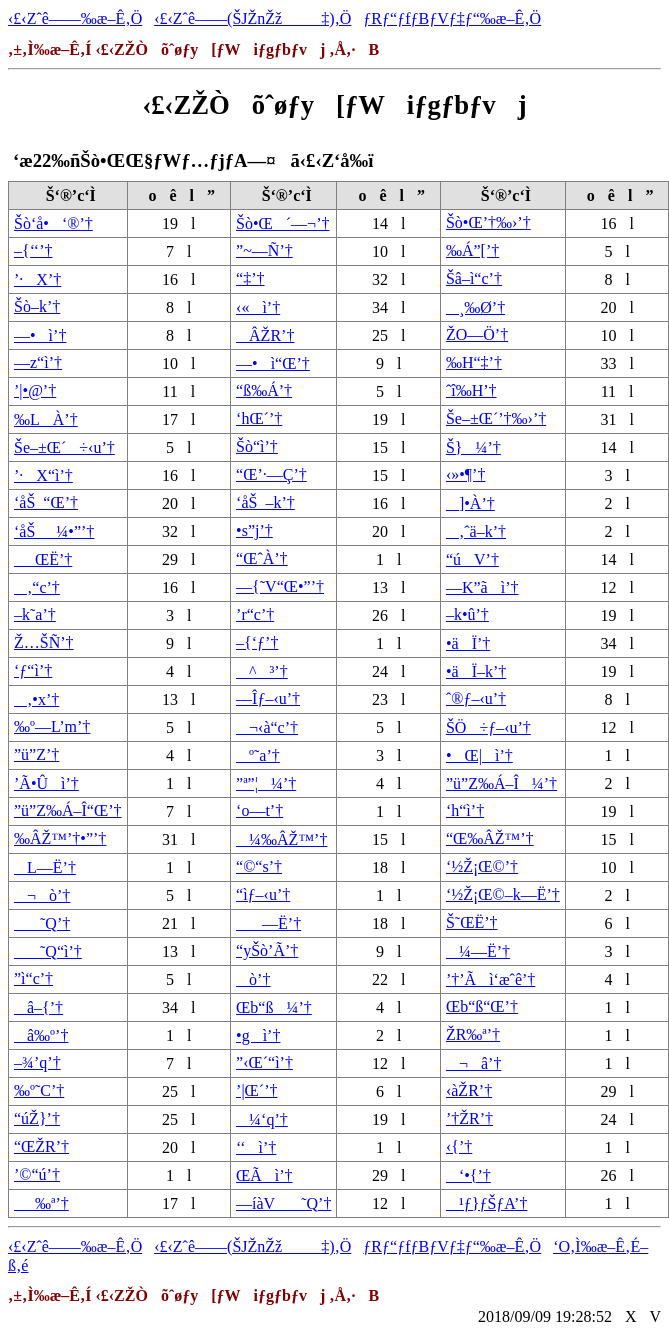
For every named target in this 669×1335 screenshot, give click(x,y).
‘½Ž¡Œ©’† (482, 866)
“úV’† (472, 559)
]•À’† (470, 503)
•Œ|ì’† (479, 755)
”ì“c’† (33, 978)
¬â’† (473, 1063)
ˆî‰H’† (471, 390)
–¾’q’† (37, 1062)
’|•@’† (35, 390)
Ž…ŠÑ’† (44, 642)
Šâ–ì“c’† (474, 278)
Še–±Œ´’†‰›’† (496, 418)
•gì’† (258, 1035)
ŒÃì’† (264, 1175)
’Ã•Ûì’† (46, 783)
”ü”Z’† (36, 754)
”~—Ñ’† (264, 250)
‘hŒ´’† (259, 418)
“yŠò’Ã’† (267, 950)
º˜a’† (258, 755)
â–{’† (38, 1007)
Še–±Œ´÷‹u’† (64, 447)
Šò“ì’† (257, 446)
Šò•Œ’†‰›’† (488, 222)
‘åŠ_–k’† (265, 502)
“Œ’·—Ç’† (271, 474)
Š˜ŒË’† (472, 922)
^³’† (262, 671)
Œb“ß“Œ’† (482, 1006)
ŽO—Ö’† (477, 334)
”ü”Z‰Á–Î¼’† (501, 783)
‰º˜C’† (39, 1090)
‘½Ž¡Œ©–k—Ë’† (503, 894)
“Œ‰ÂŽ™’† (490, 838)
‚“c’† (37, 587)
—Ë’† (268, 923)
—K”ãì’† (482, 587)
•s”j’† (254, 530)
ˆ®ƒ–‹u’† (476, 698)
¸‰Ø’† (475, 307)
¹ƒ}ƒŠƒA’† (486, 1203)
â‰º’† (41, 1035)
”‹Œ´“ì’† (264, 1062)
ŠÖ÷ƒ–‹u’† (488, 727)
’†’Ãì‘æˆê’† (490, 979)
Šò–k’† (37, 306)
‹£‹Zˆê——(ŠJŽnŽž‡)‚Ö (252, 18)
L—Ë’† (45, 867)
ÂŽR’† (265, 335)
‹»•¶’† (466, 474)
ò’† (253, 979)
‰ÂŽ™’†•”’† (60, 838)
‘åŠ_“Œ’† (46, 502)
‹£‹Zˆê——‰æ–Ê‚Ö (75, 18)
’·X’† (37, 279)
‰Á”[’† (472, 250)
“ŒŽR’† (41, 1146)
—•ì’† (40, 335)
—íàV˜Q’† (283, 1203)
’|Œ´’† (256, 1090)
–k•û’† (467, 614)
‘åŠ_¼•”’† (54, 531)
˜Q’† (42, 923)
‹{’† (459, 1146)
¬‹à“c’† (267, 727)
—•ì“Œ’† (273, 363)
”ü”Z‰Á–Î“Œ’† (68, 810)
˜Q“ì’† (48, 951)
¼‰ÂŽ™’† (281, 839)
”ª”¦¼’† (266, 783)
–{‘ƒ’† (257, 642)
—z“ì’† (38, 362)
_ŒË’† (43, 559)
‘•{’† (468, 1175)
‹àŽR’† (469, 1090)
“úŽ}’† (37, 1118)
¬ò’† (42, 895)
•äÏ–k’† (476, 671)
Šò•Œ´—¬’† (282, 223)
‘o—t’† (259, 810)
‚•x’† (36, 699)
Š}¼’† (473, 447)
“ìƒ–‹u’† (263, 894)
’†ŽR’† (469, 1118)
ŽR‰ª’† (473, 1034)
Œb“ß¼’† (274, 1007)
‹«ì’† (258, 307)
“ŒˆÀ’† (262, 558)
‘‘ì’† (256, 1147)
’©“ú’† (37, 1174)
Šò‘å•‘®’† (53, 223)
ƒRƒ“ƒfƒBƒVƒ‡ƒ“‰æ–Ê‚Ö (452, 18)
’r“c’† (255, 614)
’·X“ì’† (43, 475)
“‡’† (250, 278)
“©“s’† (259, 866)
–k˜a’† (35, 614)
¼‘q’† (262, 1119)
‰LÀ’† (46, 419)
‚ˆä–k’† (476, 531)
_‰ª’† (41, 1203)
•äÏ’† (468, 643)
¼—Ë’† (478, 951)
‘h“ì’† (465, 810)
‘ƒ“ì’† (33, 670)
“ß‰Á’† (264, 390)
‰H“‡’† (474, 362)
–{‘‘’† (33, 250)
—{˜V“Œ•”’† (280, 586)
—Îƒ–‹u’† (268, 698)
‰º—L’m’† (52, 726)
